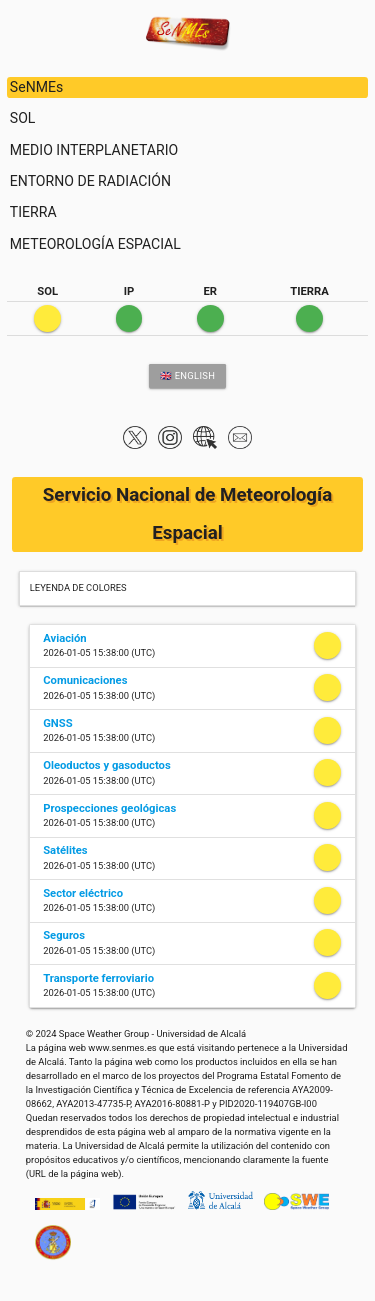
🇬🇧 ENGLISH (188, 375)
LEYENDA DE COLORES (78, 587)
